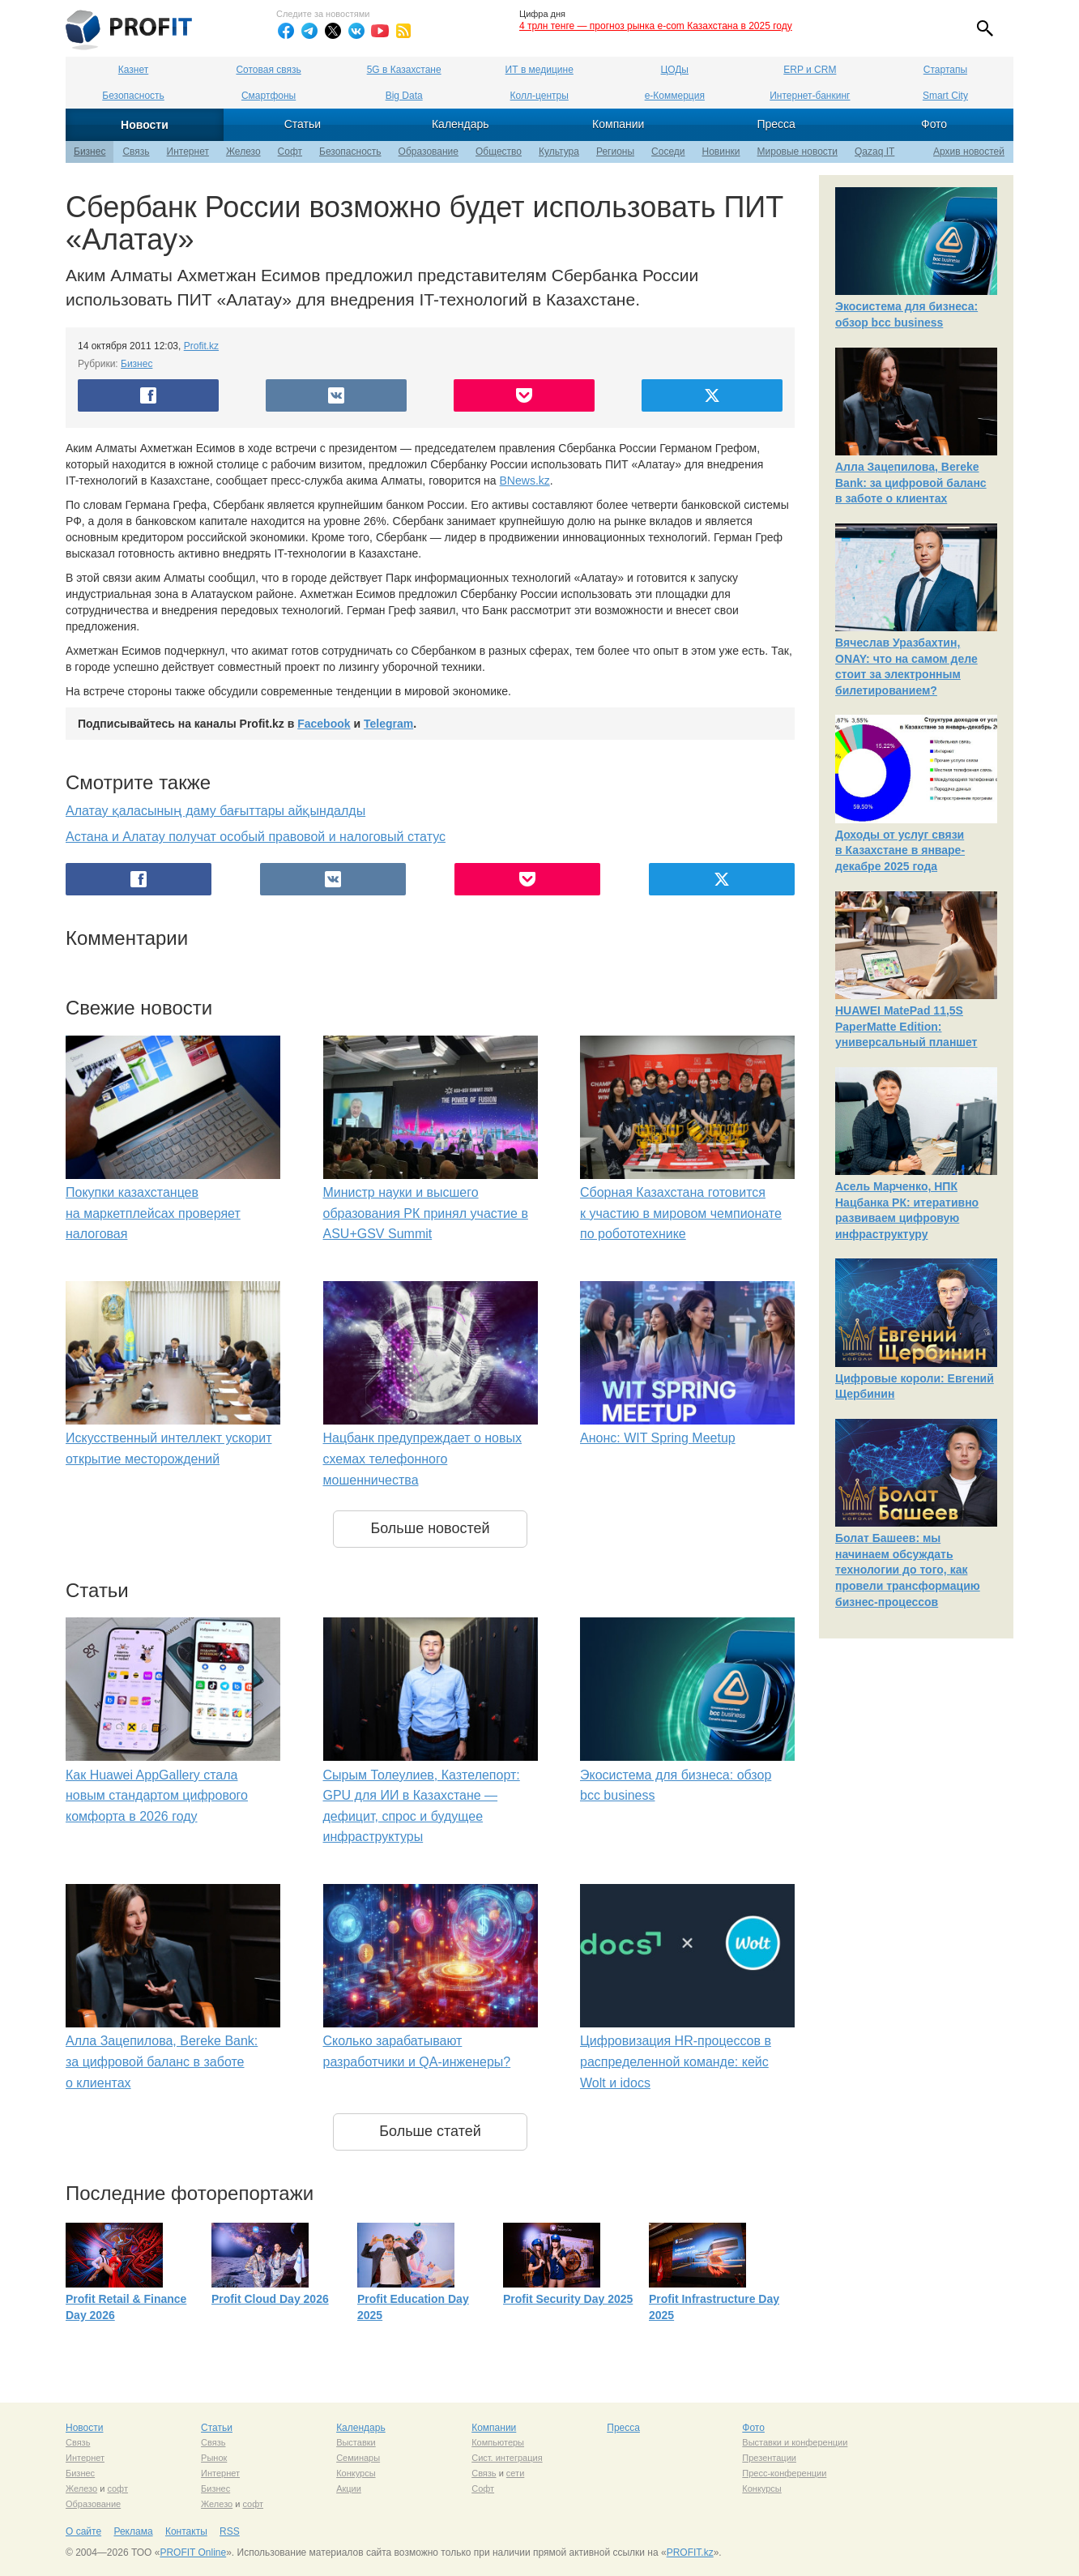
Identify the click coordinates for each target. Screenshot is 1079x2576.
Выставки (356, 2442)
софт (117, 2488)
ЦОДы (675, 69)
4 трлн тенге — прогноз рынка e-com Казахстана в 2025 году (655, 26)
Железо (243, 151)
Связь (135, 151)
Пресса (776, 123)
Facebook (323, 723)
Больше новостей (429, 1528)
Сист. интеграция (506, 2458)
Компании (618, 123)
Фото (934, 123)
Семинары (358, 2458)
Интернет (188, 151)
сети (515, 2473)
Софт (290, 151)
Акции (348, 2488)
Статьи (302, 123)
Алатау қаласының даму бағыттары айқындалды (215, 811)
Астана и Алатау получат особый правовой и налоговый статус (256, 837)
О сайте (83, 2531)
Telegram (388, 723)
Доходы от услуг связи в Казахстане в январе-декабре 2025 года (900, 850)
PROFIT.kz (690, 2552)
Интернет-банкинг (810, 95)
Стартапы (945, 69)
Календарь (460, 123)
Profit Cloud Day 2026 (270, 2298)
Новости (144, 124)
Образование (428, 151)
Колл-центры (539, 95)
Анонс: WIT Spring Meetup (658, 1438)
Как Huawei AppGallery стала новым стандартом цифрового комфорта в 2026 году (157, 1795)
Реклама (132, 2531)
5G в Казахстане (404, 69)
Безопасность (133, 95)
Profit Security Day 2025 (568, 2298)
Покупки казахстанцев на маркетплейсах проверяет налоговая (153, 1213)
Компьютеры (497, 2442)
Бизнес (89, 151)
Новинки (721, 151)
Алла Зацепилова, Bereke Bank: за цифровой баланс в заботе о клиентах (162, 2061)
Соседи (668, 151)
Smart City (945, 95)
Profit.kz (201, 346)
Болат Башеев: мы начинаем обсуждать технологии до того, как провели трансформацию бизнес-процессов (907, 1570)
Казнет (133, 69)
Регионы (615, 151)
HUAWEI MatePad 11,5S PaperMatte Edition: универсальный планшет (906, 1026)
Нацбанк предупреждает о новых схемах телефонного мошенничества (422, 1458)
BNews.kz (525, 480)
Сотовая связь (268, 69)
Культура (559, 151)
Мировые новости (797, 151)
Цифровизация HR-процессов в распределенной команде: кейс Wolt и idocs (675, 2061)
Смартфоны (268, 95)
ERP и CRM (809, 69)
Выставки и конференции (794, 2442)
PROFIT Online (193, 2552)
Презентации (769, 2458)
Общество (499, 151)
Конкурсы (355, 2473)
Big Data (404, 95)
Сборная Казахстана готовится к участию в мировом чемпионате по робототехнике (681, 1213)
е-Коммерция (675, 95)
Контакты (186, 2531)
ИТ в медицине (539, 69)
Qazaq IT (874, 151)
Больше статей (430, 2131)
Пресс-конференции (784, 2473)
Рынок (214, 2458)
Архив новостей (968, 151)
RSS (230, 2531)
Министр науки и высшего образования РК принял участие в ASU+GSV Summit (425, 1213)
